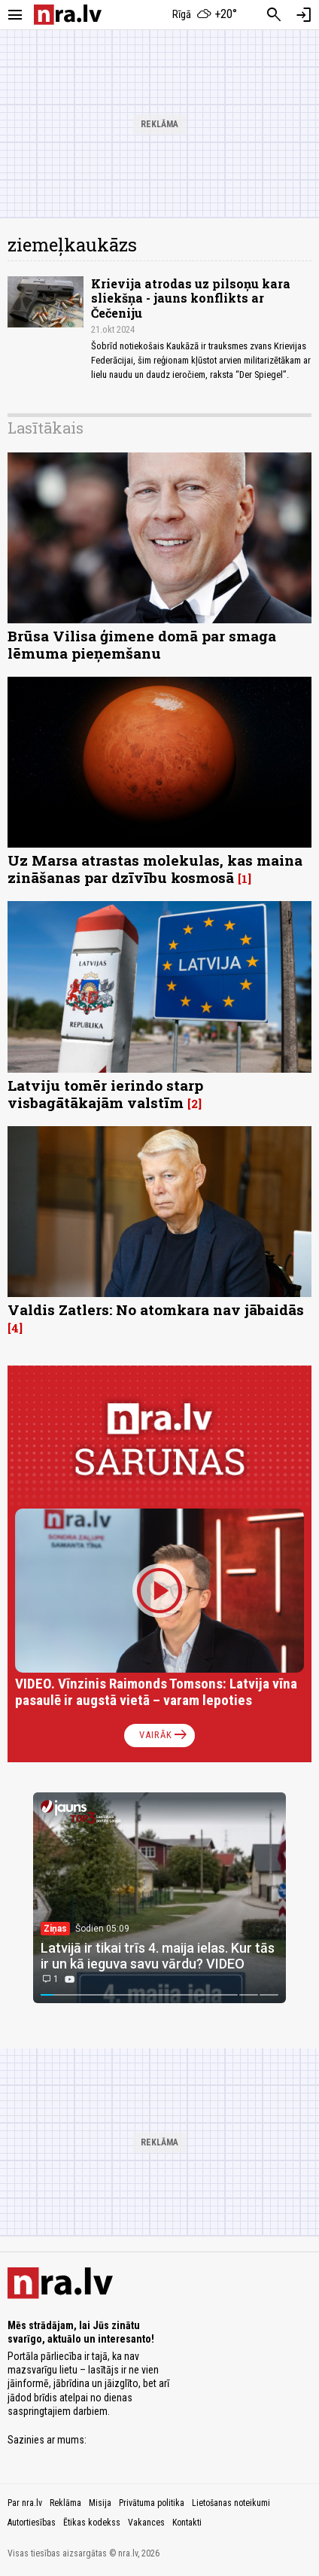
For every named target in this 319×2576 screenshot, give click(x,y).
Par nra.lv (25, 2503)
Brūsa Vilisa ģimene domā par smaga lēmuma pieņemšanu (142, 644)
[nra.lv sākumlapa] (68, 15)
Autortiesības (32, 2522)
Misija (100, 2503)
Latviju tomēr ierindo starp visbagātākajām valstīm (105, 1094)
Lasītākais (46, 427)
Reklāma (65, 2503)
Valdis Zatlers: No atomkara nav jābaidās (156, 1309)
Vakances (146, 2522)
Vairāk (164, 1735)
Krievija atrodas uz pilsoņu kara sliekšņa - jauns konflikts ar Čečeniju (190, 298)
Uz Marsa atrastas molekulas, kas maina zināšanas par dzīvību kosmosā (155, 869)
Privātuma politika (151, 2503)
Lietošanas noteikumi (231, 2503)
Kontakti (187, 2522)
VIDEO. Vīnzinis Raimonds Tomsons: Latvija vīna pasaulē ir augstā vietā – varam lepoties (156, 1692)
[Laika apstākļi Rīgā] (205, 15)
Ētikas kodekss (91, 2522)
